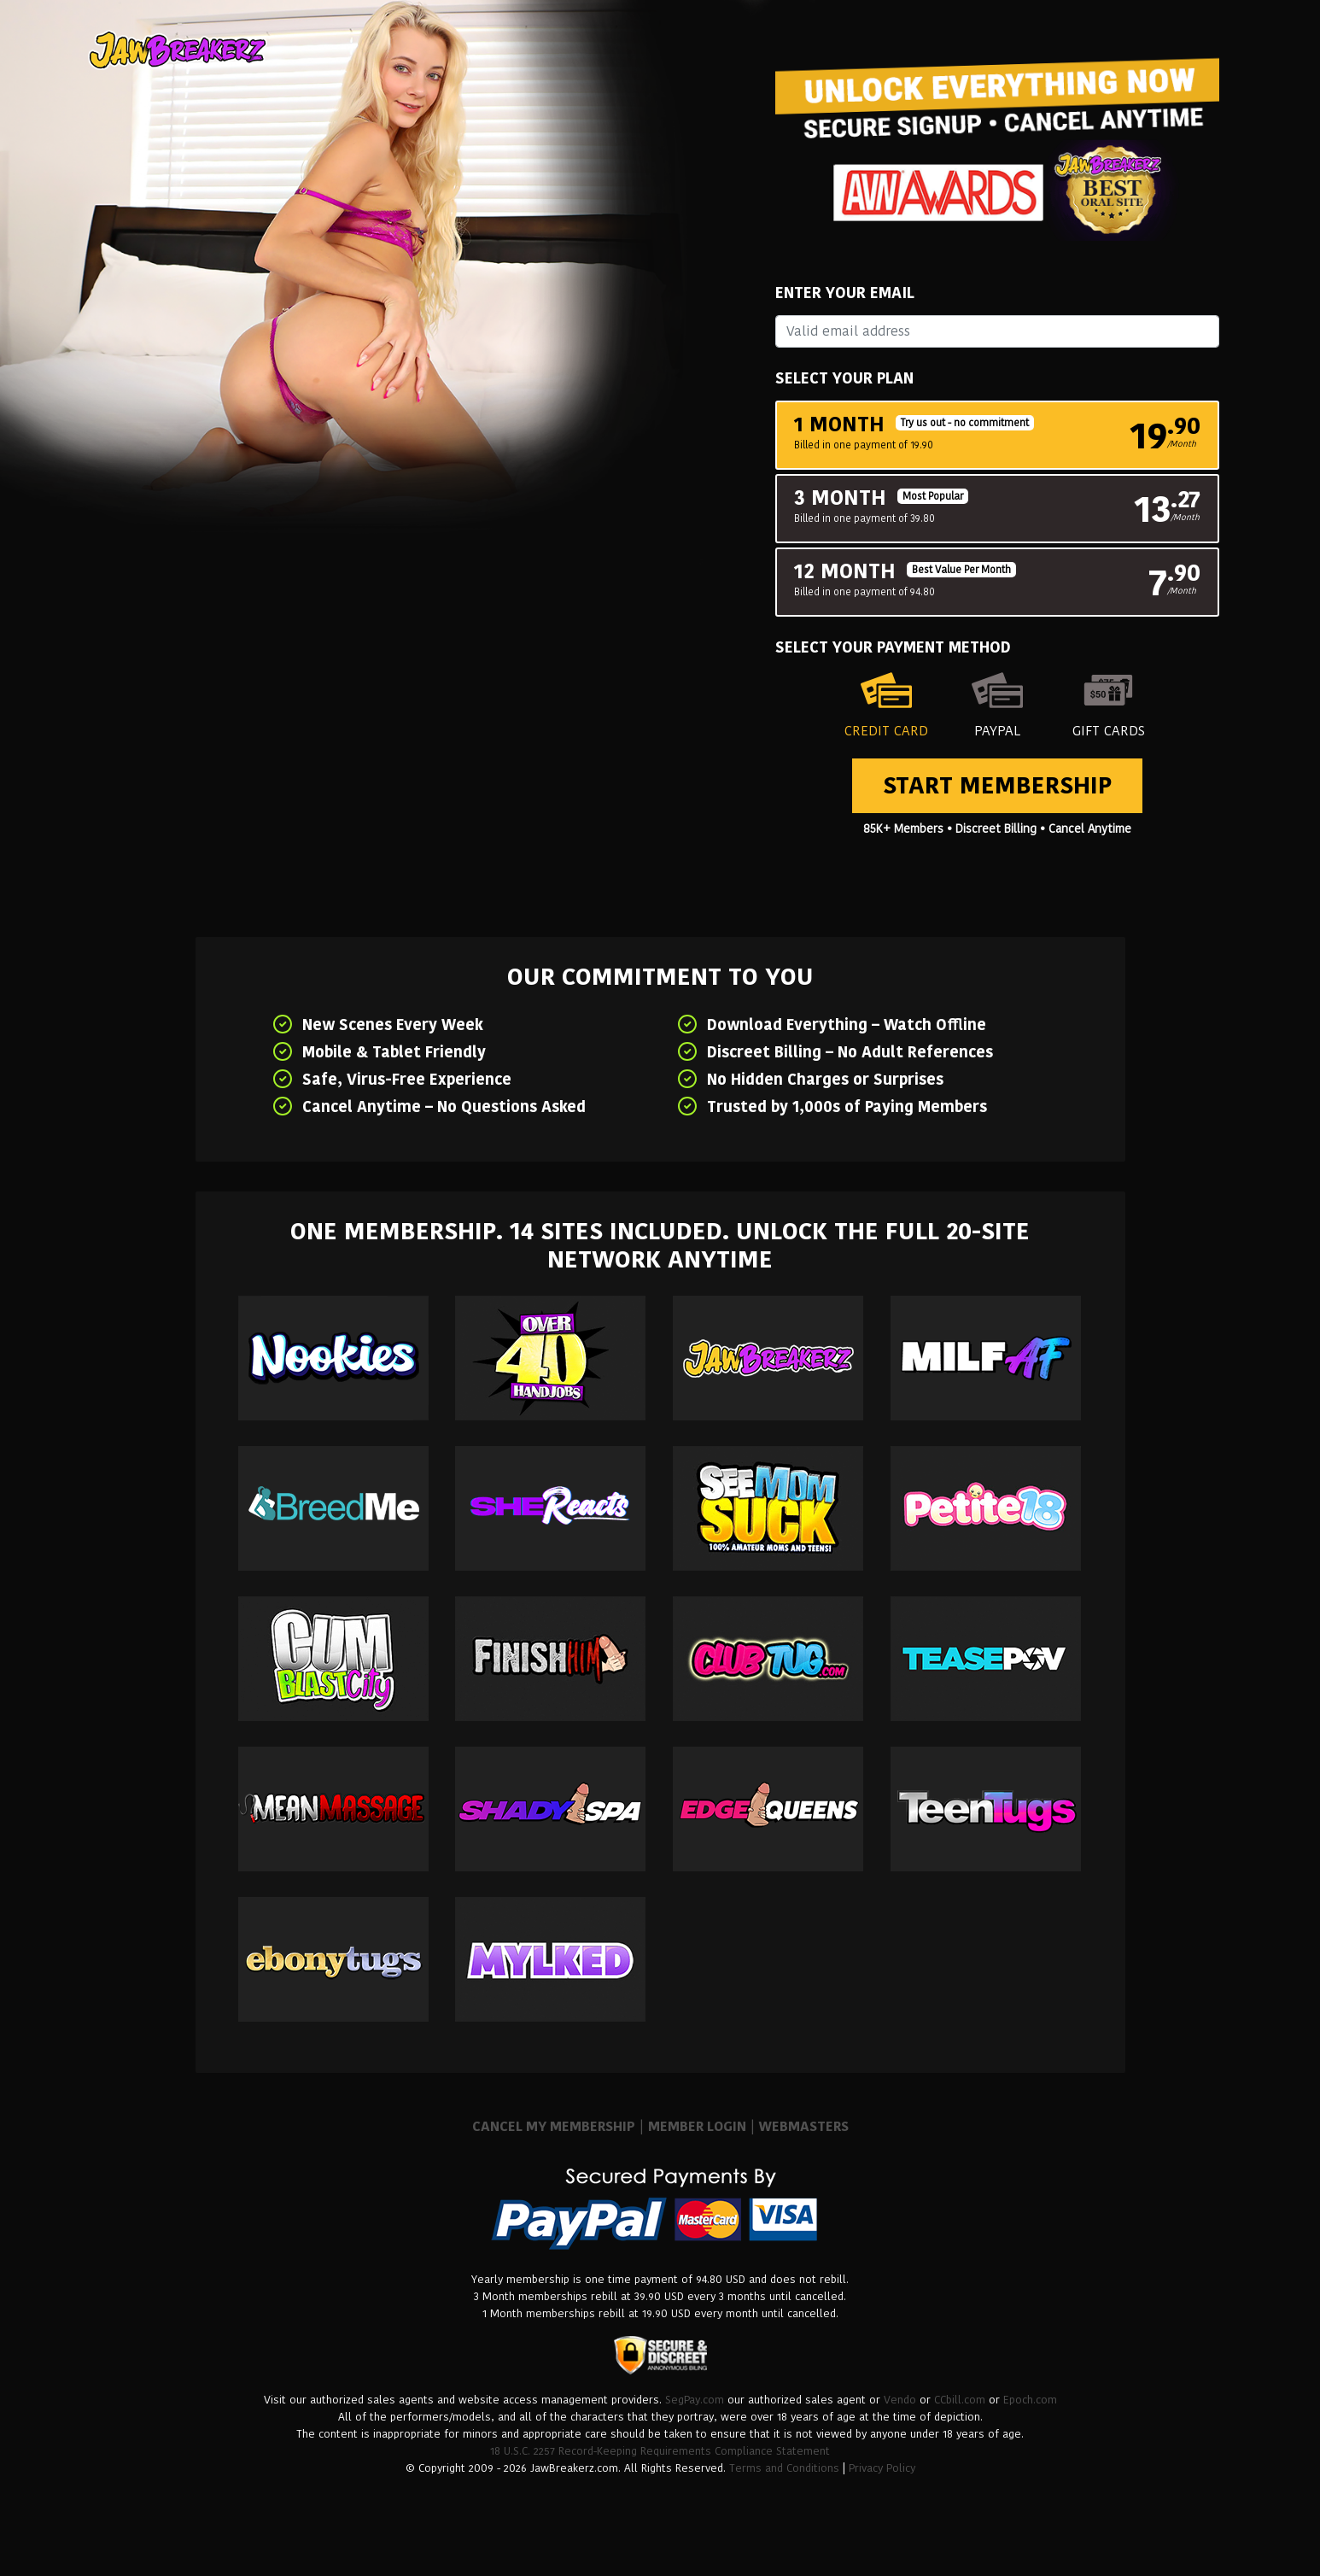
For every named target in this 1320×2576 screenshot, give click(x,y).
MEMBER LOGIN (697, 2126)
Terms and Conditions (784, 2468)
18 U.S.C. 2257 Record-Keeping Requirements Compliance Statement (660, 2451)
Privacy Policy (882, 2468)
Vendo (900, 2400)
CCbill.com (959, 2400)
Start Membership (997, 785)
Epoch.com (1030, 2400)
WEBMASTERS (804, 2126)
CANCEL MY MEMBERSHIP (553, 2126)
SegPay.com (694, 2400)
